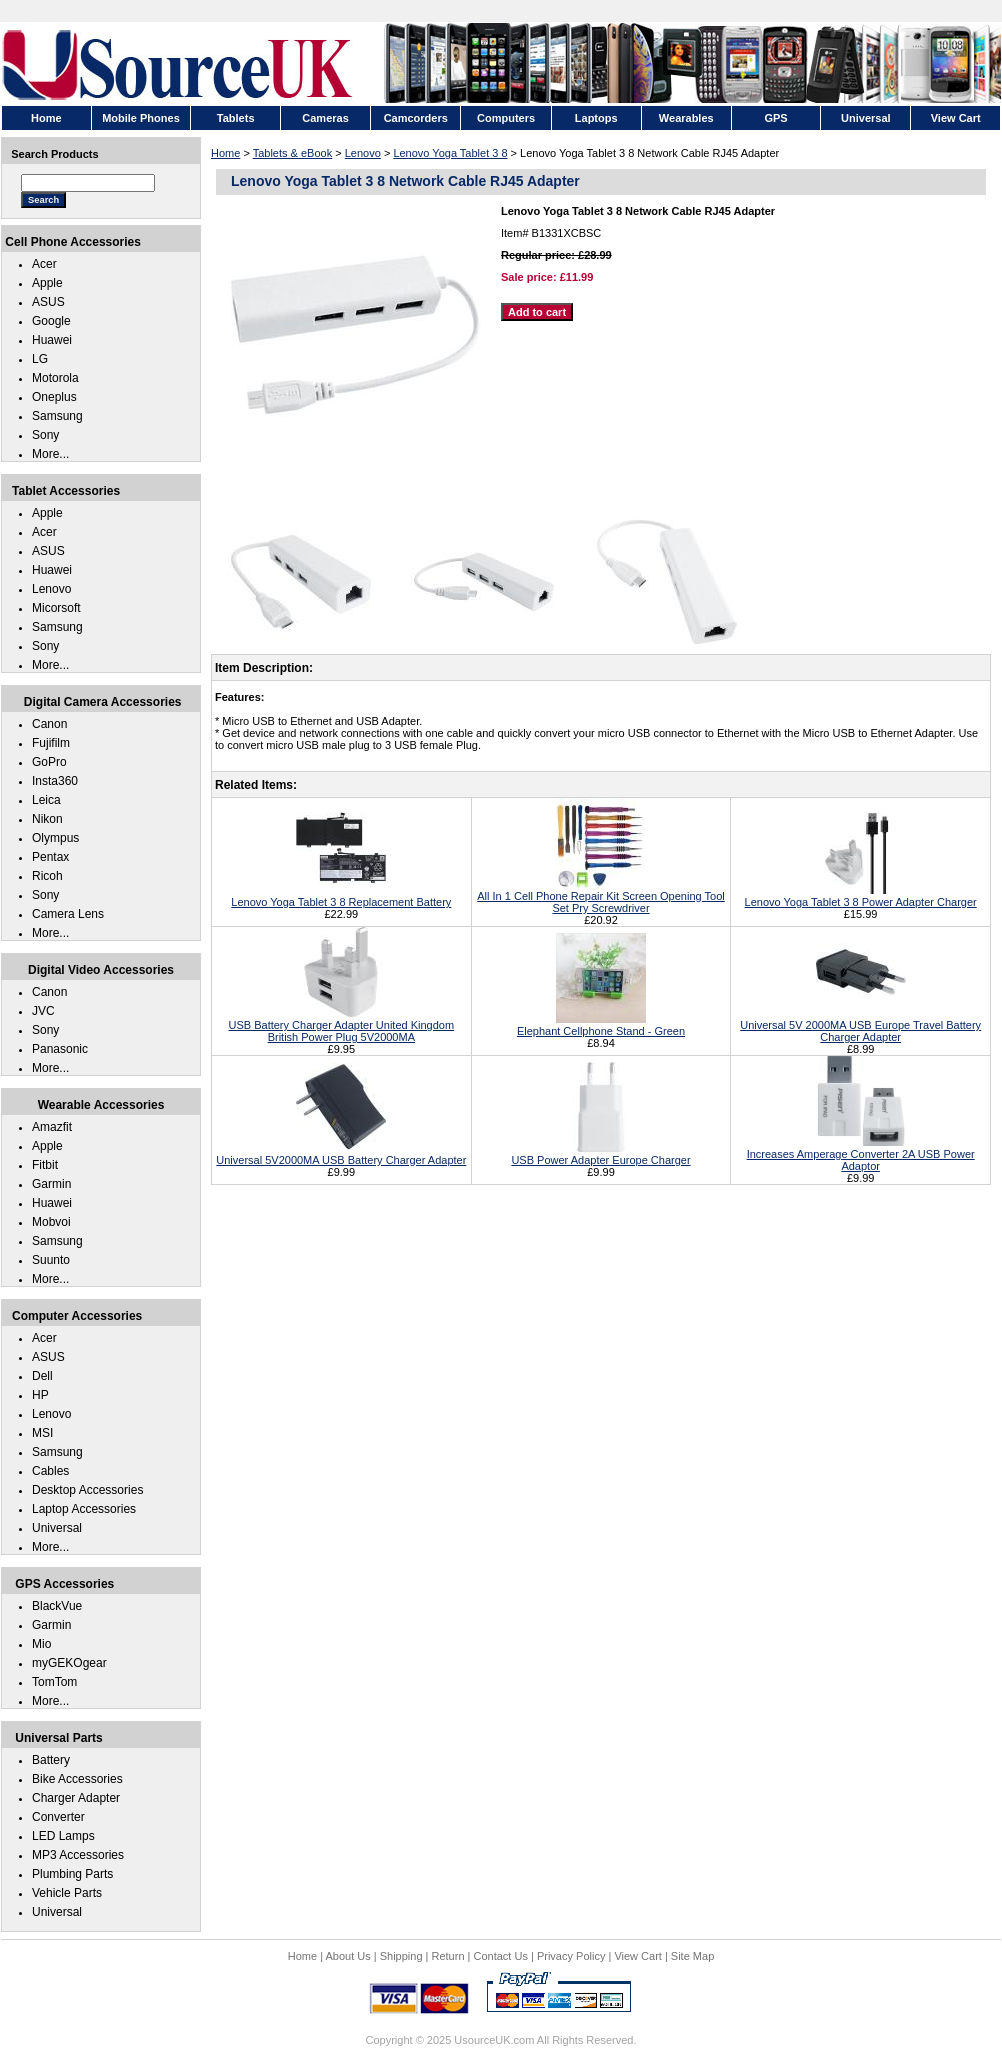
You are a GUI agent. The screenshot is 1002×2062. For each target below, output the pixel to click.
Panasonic (60, 1049)
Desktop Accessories (87, 1490)
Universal (57, 1528)
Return (448, 1956)
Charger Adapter (76, 1798)
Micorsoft (56, 608)
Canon (49, 724)
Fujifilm (51, 743)
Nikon (47, 819)
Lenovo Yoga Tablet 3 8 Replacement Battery (341, 896)
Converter (58, 1817)
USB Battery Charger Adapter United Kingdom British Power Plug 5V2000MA (342, 1025)
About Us (347, 1956)
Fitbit (45, 1165)
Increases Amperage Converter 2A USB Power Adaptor (861, 1154)
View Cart (637, 1956)
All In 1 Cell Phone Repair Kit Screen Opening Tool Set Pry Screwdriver (600, 896)
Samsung (57, 416)
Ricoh (47, 876)
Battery (51, 1760)
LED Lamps (63, 1836)
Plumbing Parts (72, 1874)
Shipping (401, 1956)
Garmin (51, 1184)
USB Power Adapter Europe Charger (600, 1154)
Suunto (51, 1260)
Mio (41, 1644)
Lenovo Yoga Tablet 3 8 (450, 153)
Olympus (55, 838)
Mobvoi (51, 1222)
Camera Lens (68, 914)
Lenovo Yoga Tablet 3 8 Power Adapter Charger (861, 896)
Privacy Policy (571, 1956)
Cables (50, 1471)
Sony (45, 435)
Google (51, 321)
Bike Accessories (77, 1779)
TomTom (54, 1682)
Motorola (55, 378)
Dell (42, 1376)
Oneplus (54, 397)
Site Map (692, 1956)
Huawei (52, 340)
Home (225, 153)
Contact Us (501, 1956)
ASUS (48, 302)
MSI (42, 1433)
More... (50, 454)
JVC (43, 1011)
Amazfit (52, 1127)
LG (40, 359)
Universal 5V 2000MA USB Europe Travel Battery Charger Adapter (860, 1025)
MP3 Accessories (78, 1855)
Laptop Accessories (84, 1509)
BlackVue (57, 1606)
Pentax (50, 857)
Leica (46, 800)
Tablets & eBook (293, 153)
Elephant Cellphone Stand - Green (601, 1025)
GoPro (49, 762)
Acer (44, 264)
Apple (47, 283)
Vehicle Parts (67, 1893)
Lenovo (363, 153)
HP (40, 1395)
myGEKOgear (69, 1663)
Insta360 (55, 781)
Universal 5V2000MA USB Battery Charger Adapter (341, 1154)
